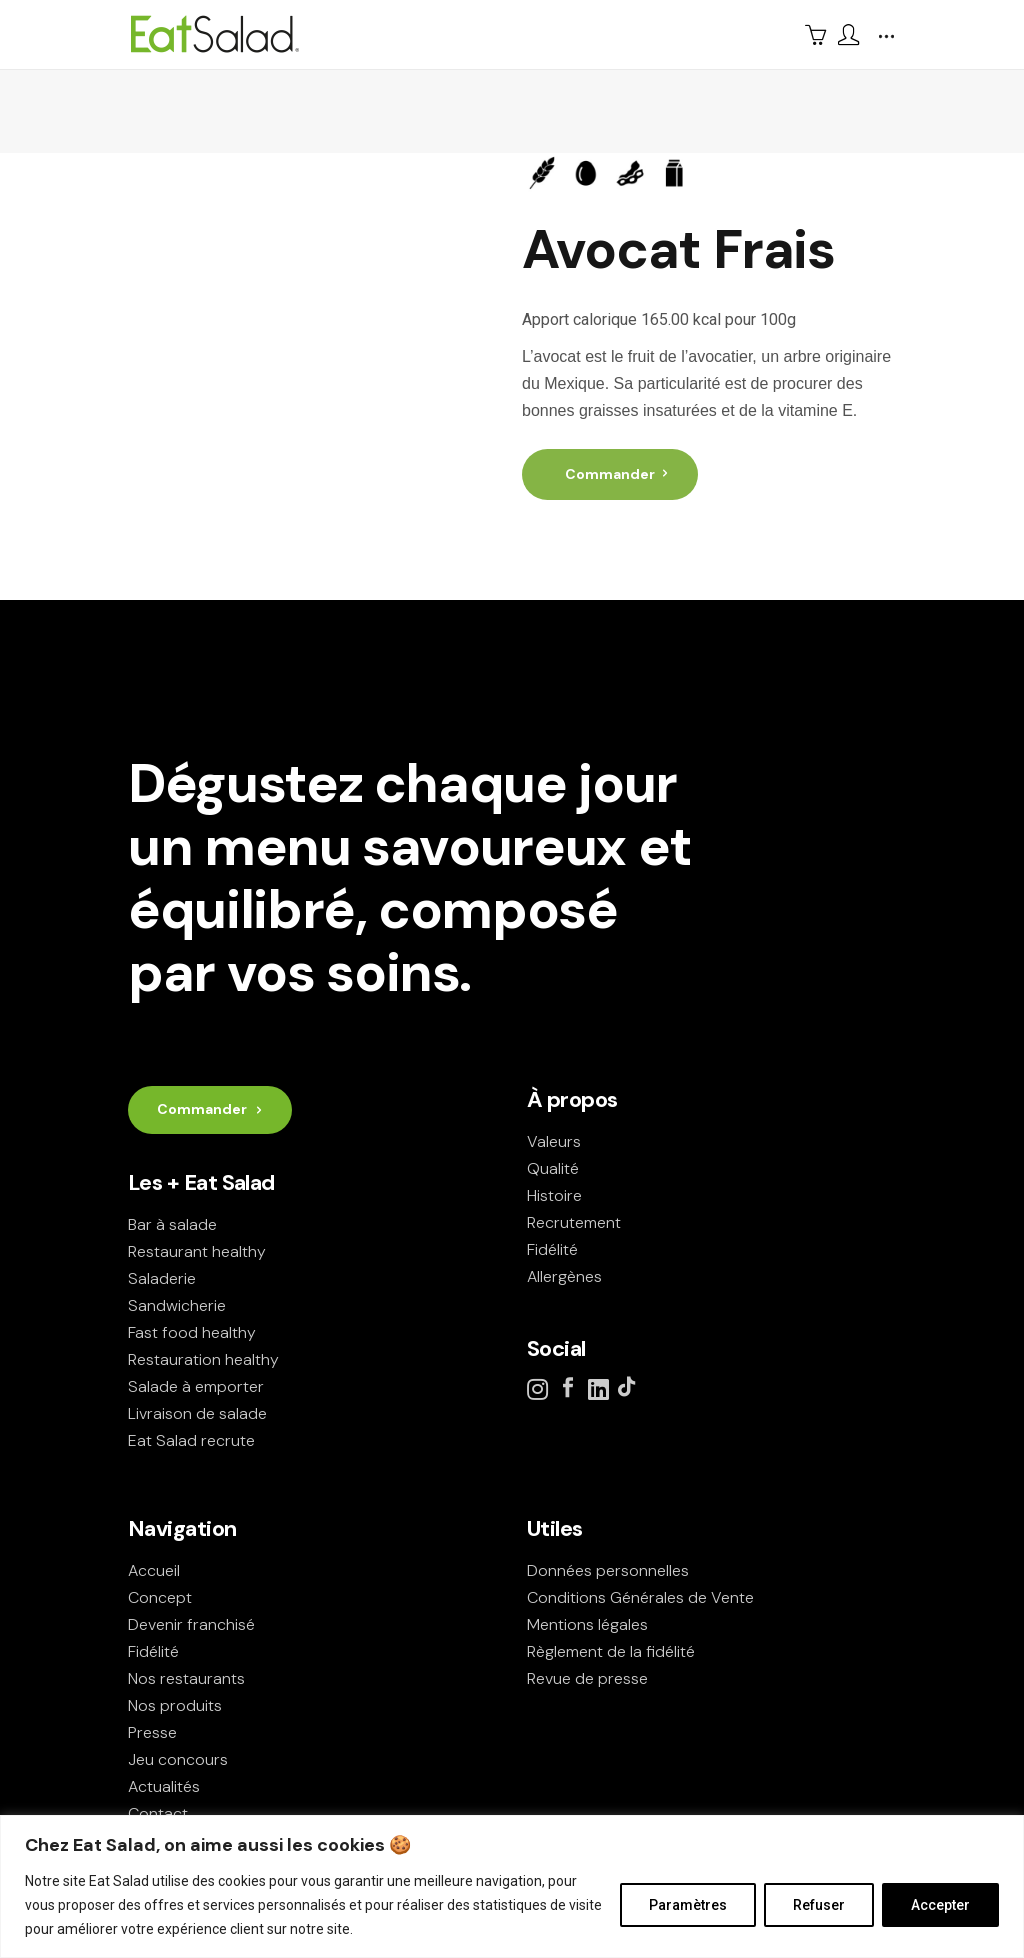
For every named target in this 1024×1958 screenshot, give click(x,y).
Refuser (819, 1905)
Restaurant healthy (197, 1251)
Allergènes (564, 1276)
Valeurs (554, 1141)
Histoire (554, 1195)
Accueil (154, 1570)
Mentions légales (587, 1624)
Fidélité (552, 1249)
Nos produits (175, 1705)
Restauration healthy (203, 1359)
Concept (160, 1597)
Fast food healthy (192, 1332)
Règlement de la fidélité (611, 1651)
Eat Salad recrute (191, 1440)
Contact (158, 1813)
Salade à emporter (196, 1386)
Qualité (553, 1168)
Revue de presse (587, 1678)
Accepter (940, 1905)
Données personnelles (608, 1570)
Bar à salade (172, 1224)
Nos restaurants (186, 1678)
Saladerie (162, 1278)
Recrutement (574, 1222)
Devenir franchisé (191, 1624)
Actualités (164, 1786)
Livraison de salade (197, 1413)
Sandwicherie (177, 1305)
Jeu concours (178, 1759)
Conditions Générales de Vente (640, 1597)
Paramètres (688, 1905)
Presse (152, 1732)
